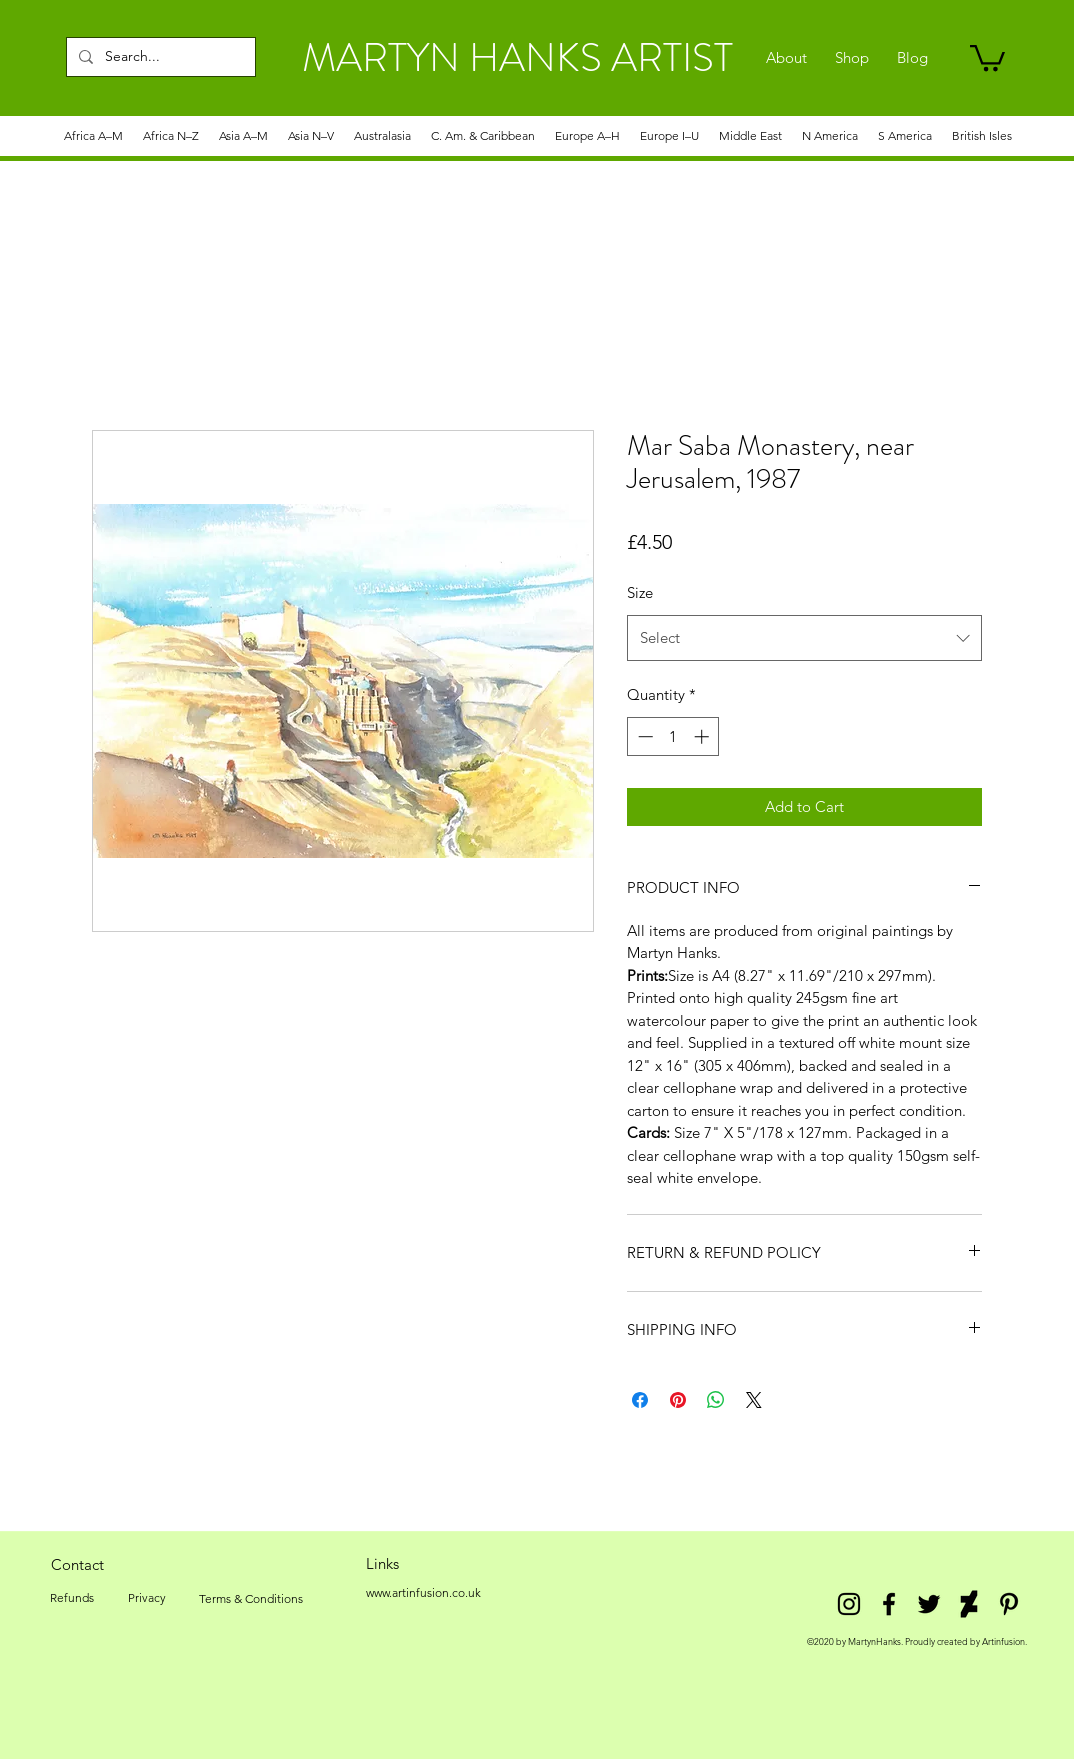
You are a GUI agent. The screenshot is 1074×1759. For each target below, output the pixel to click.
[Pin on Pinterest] (678, 1400)
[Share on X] (754, 1400)
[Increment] (703, 736)
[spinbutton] (673, 736)
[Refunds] (72, 1598)
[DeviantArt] (969, 1604)
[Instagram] (849, 1604)
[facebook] (889, 1604)
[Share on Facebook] (640, 1400)
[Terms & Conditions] (251, 1599)
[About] (786, 58)
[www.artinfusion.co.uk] (423, 1593)
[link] (987, 56)
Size (640, 592)
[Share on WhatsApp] (716, 1400)
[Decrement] (643, 736)
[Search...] (159, 57)
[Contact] (77, 1564)
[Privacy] (146, 1598)
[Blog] (912, 58)
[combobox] (804, 638)
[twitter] (929, 1604)
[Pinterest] (1009, 1604)
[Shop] (851, 58)
